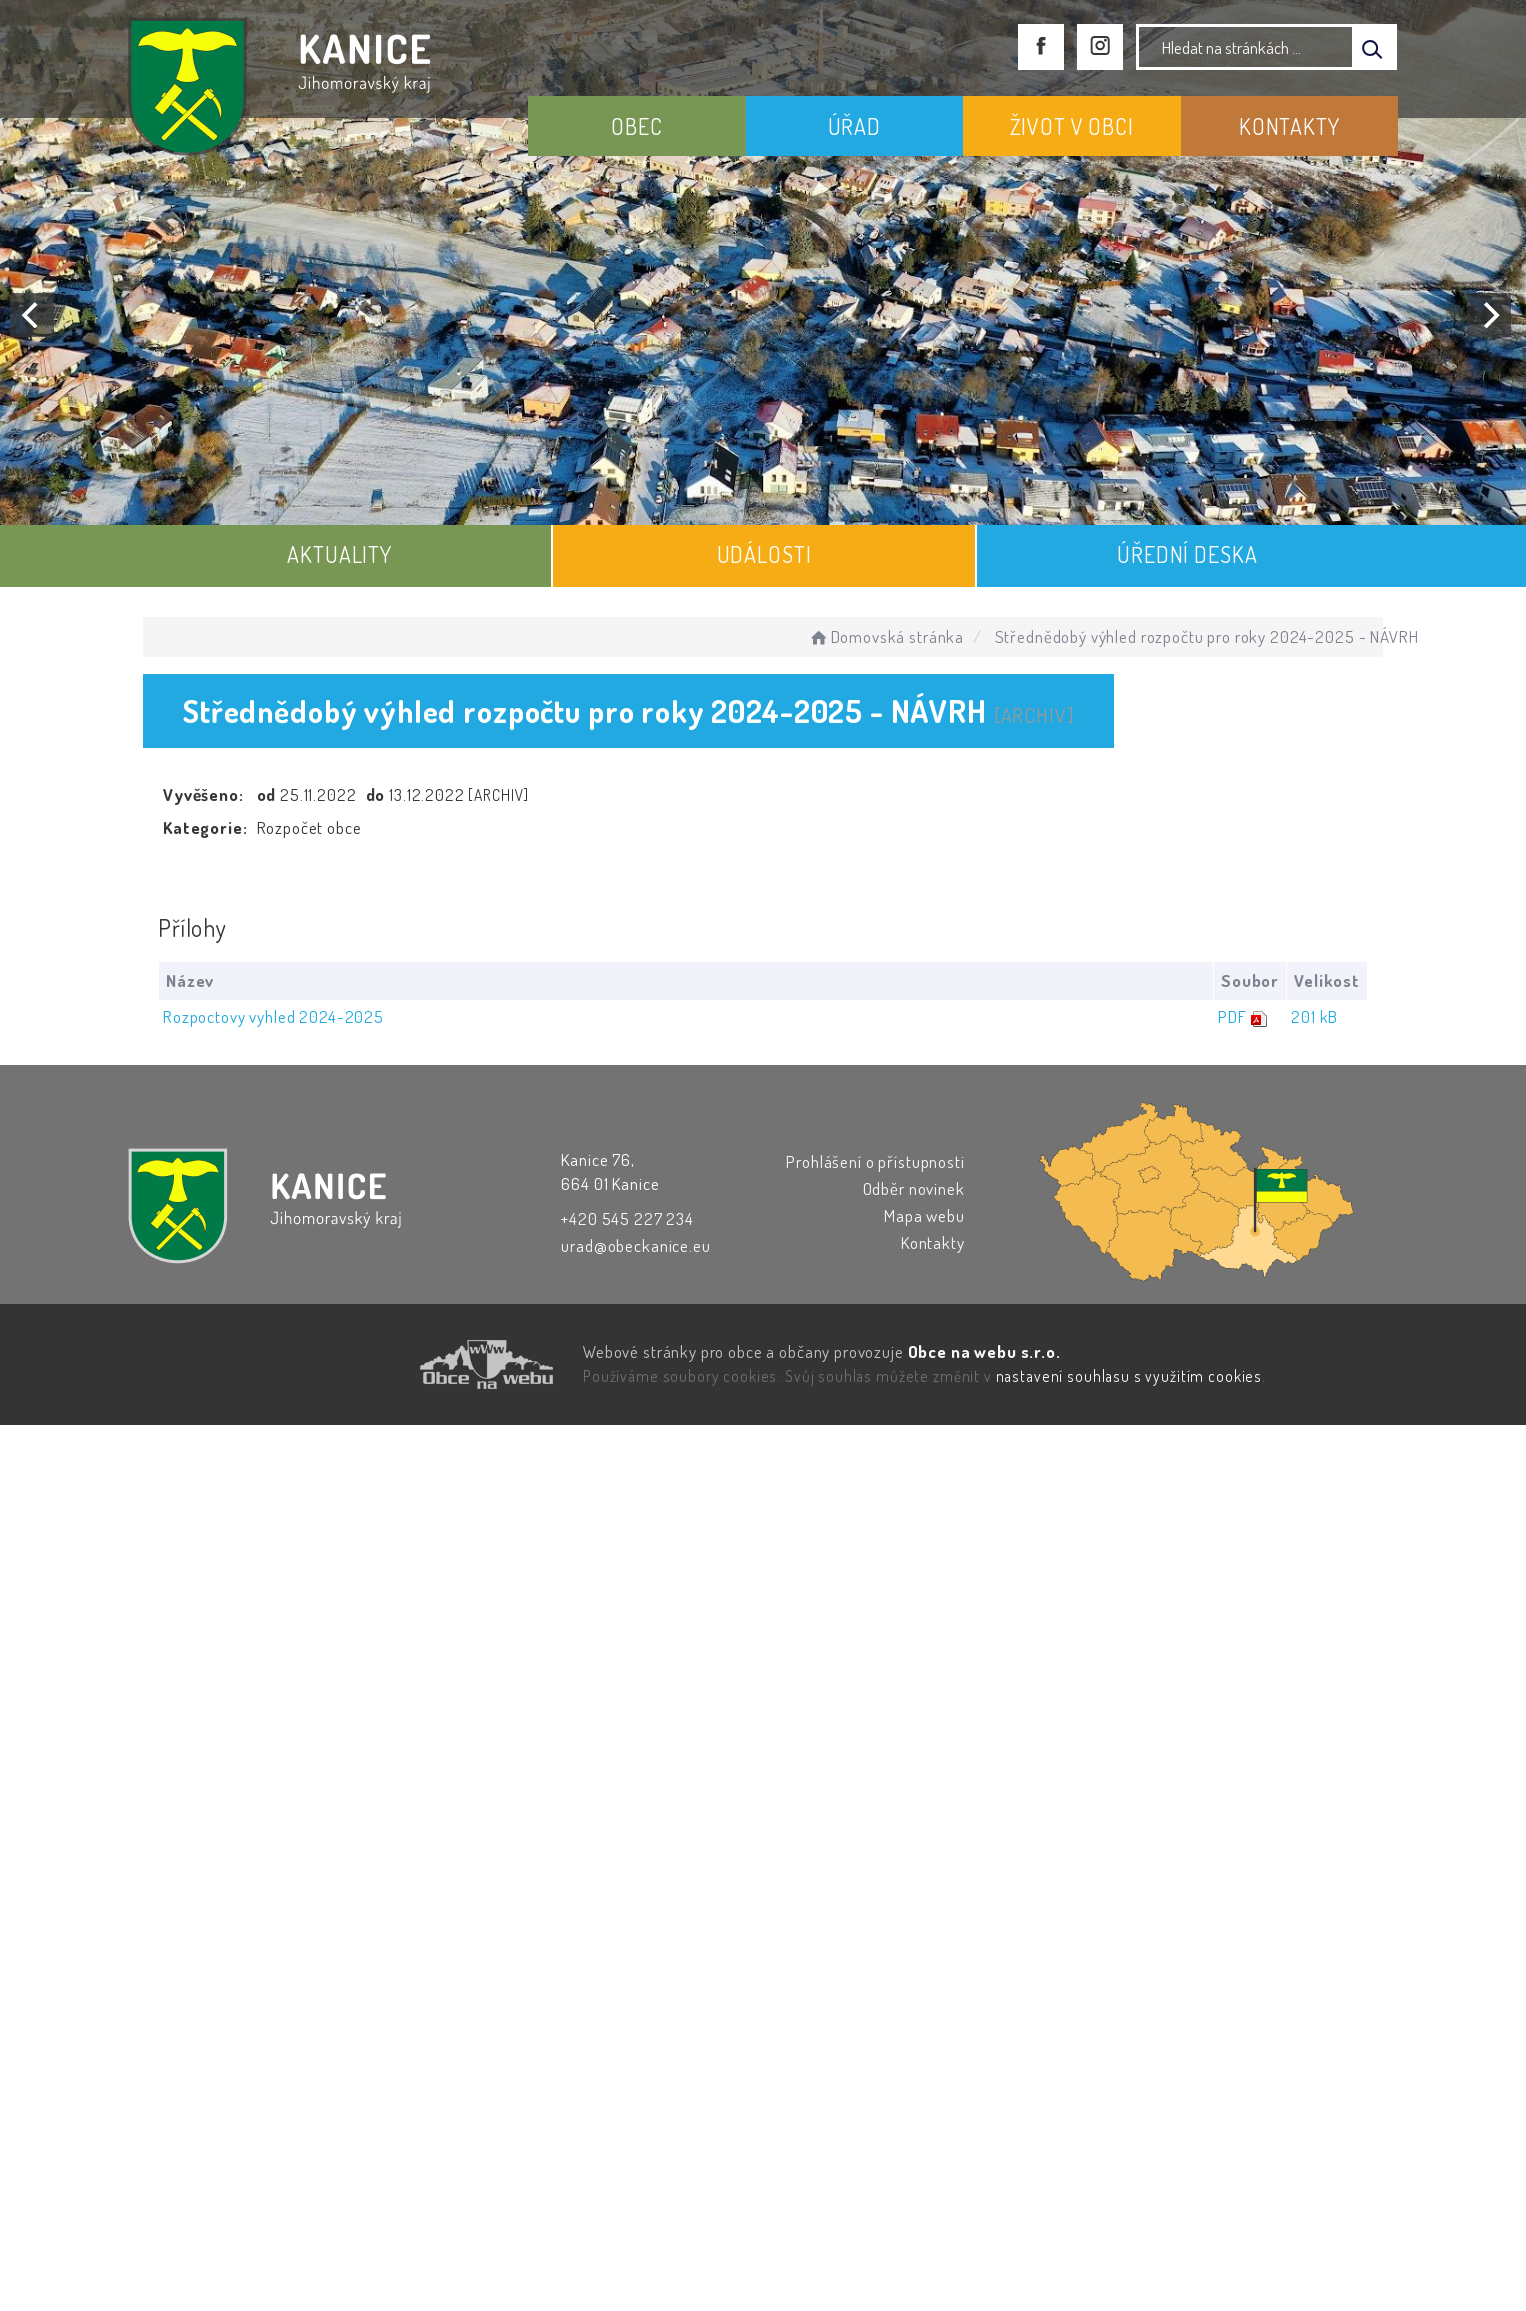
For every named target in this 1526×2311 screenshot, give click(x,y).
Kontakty (933, 1242)
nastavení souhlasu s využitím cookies (1129, 1376)
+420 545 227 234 (627, 1218)
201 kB (1314, 1016)
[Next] (1489, 315)
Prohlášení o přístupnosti (875, 1161)
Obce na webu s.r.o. (984, 1351)
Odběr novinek (914, 1188)
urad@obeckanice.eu (635, 1245)
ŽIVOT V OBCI (1072, 126)
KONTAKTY (1289, 126)
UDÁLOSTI (764, 554)
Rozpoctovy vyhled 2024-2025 (273, 1016)
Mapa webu (924, 1215)
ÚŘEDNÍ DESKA (1187, 554)
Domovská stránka (885, 636)
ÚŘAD (854, 126)
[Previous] (32, 315)
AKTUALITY (339, 554)
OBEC (636, 126)
